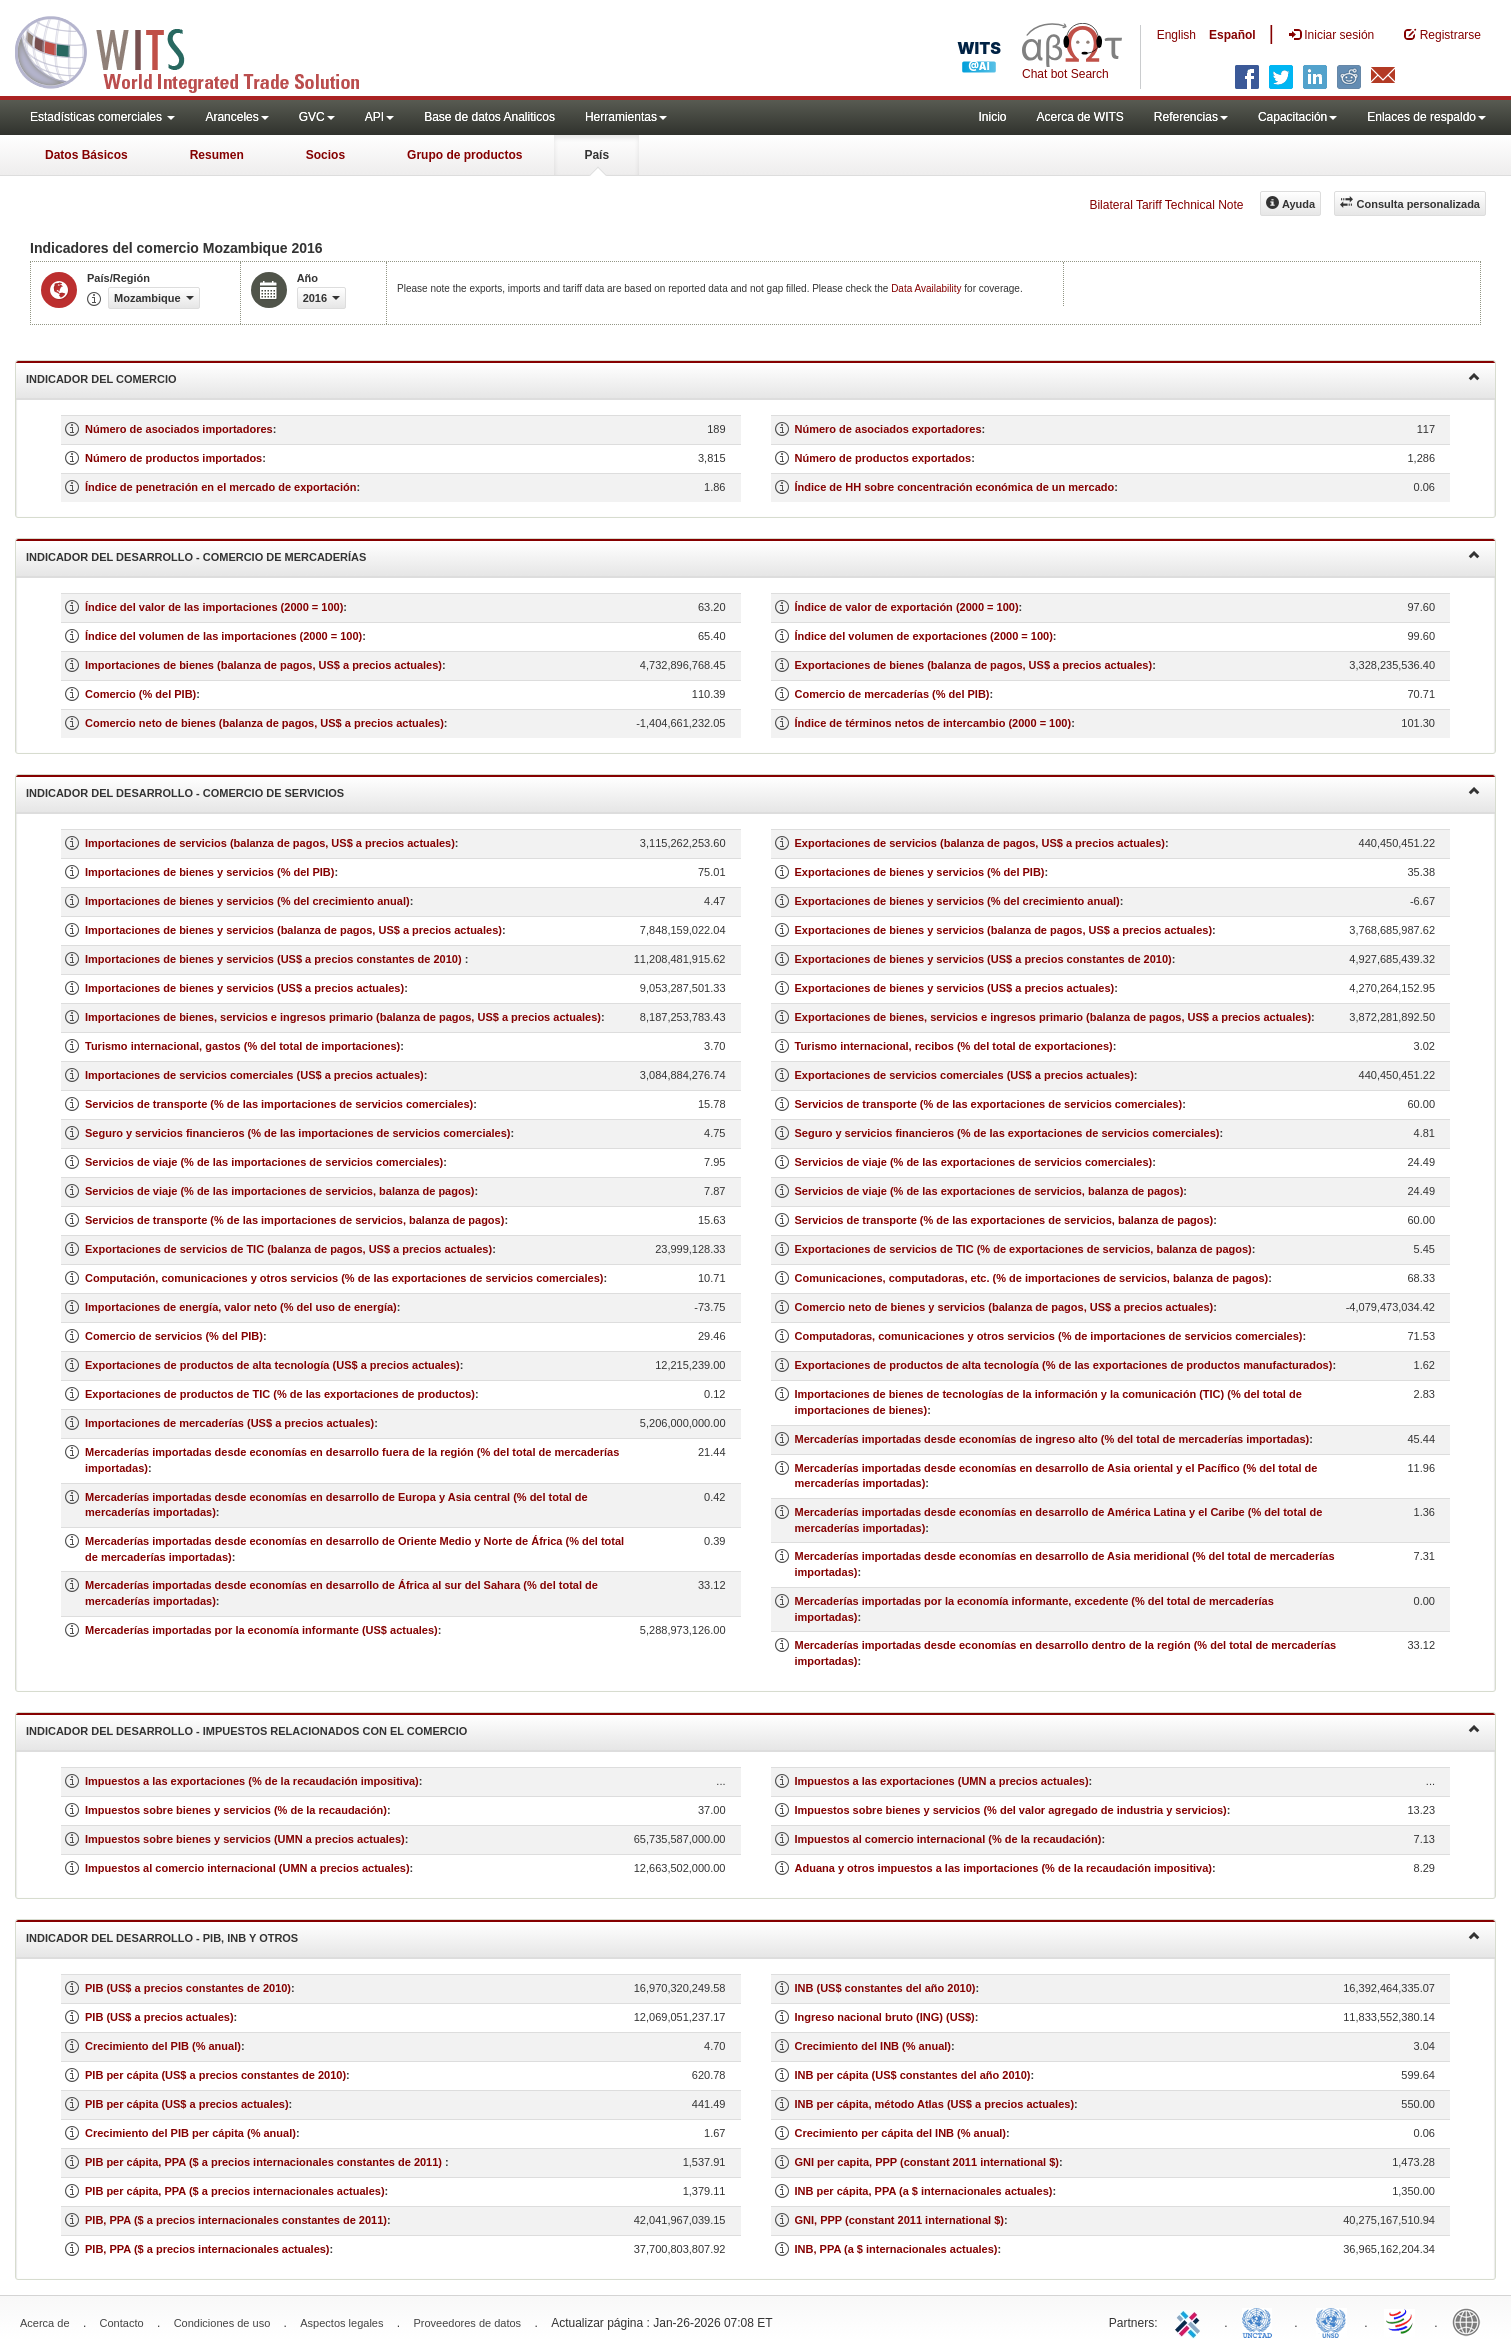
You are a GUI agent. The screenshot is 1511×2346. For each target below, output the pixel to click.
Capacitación (1297, 117)
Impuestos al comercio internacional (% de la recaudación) (948, 1839)
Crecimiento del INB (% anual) (873, 2046)
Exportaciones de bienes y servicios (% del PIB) (920, 872)
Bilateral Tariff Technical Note (1166, 205)
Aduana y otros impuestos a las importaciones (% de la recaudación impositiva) (1004, 1868)
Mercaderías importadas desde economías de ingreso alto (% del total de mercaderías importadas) (1052, 1439)
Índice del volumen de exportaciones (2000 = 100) (924, 636)
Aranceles (236, 117)
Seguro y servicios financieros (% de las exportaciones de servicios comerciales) (1007, 1133)
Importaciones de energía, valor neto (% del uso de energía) (241, 1307)
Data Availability (927, 288)
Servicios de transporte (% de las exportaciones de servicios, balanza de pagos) (1004, 1220)
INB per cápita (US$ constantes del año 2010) (913, 2075)
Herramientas (626, 117)
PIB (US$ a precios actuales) (159, 2017)
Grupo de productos (464, 155)
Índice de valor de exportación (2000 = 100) (907, 607)
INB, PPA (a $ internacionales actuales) (896, 2249)
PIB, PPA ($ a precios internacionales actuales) (207, 2249)
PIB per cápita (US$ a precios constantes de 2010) (215, 2075)
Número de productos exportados (883, 458)
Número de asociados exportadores (888, 429)
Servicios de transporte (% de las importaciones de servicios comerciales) (279, 1104)
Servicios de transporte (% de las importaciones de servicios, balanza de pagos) (294, 1220)
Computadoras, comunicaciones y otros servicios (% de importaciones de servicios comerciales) (1049, 1336)
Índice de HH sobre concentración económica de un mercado (955, 487)
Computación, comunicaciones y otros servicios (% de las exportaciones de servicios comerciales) (344, 1278)
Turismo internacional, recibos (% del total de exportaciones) (954, 1046)
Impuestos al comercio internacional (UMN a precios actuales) (247, 1868)
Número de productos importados (173, 458)
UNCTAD (1261, 2321)
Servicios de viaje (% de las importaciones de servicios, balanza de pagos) (279, 1191)
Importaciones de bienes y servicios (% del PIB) (209, 872)
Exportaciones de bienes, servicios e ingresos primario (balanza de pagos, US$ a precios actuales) (1053, 1017)
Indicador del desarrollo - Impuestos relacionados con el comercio (753, 1729)
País (596, 155)
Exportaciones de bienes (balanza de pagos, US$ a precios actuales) (974, 665)
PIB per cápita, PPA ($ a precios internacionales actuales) (235, 2191)
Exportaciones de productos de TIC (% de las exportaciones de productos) (280, 1394)
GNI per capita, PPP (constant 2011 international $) (927, 2162)
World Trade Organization (1401, 2321)
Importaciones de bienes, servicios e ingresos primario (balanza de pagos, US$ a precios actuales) (343, 1017)
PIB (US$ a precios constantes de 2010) (188, 1988)
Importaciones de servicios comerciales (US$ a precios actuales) (254, 1075)
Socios (325, 155)
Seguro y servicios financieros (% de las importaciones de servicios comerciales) (298, 1133)
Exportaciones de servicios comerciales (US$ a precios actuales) (964, 1075)
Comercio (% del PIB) (140, 694)
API (379, 117)
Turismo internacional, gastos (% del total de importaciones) (242, 1046)
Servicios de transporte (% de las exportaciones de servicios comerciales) (989, 1104)
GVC (317, 117)
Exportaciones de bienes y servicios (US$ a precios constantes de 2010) (983, 959)
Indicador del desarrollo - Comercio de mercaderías (753, 555)
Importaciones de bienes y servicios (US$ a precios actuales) (244, 988)
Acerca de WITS (1079, 117)
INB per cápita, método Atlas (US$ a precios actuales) (935, 2104)
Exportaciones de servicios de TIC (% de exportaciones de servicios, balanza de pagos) (1023, 1249)
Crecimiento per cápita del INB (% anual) (901, 2133)
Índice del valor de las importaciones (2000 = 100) (214, 607)
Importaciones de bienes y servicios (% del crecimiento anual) (247, 901)
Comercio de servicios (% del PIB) (174, 1336)
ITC (1191, 2321)
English (1176, 35)
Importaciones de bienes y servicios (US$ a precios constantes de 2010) (275, 959)
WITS (200, 50)
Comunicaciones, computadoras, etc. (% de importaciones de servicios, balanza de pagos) (1032, 1278)
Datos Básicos (86, 155)
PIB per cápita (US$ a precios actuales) (187, 2104)
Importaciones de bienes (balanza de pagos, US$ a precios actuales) (263, 665)
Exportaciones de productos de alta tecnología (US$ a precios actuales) (272, 1365)
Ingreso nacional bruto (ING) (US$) (885, 2017)
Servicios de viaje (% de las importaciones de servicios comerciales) (264, 1162)
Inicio (992, 117)
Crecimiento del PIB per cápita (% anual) (190, 2133)
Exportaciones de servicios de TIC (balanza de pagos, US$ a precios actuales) (288, 1249)
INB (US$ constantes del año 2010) (885, 1988)
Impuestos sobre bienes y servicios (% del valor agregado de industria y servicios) (1011, 1810)
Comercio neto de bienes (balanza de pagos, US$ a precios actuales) (264, 723)
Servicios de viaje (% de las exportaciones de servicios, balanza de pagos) (989, 1191)
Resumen (217, 155)
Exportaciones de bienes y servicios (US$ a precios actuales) (955, 988)
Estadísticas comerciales (102, 117)
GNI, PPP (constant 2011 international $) (899, 2220)
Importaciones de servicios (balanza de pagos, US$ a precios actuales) (270, 843)
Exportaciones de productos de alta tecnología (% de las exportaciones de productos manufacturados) (1064, 1365)
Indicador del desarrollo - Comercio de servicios (753, 791)
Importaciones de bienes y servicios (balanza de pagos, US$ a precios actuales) (293, 930)
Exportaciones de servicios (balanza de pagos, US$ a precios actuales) (980, 843)
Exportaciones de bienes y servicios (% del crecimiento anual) (957, 901)
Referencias (1191, 117)
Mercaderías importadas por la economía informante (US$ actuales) (261, 1630)
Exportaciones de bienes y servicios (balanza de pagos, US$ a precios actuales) (1004, 930)
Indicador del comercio (753, 377)
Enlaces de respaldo (1426, 117)
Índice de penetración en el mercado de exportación (220, 487)
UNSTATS (1331, 2321)
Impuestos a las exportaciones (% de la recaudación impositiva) (252, 1781)
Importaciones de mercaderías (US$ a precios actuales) (229, 1423)
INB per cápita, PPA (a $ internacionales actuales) (924, 2191)
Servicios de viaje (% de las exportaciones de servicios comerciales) (974, 1162)
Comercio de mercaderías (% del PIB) (892, 694)
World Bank (1471, 2321)
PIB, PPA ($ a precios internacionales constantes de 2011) (236, 2220)
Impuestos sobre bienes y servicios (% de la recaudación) (236, 1810)
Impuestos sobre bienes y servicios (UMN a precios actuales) (245, 1839)
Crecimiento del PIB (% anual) (163, 2046)
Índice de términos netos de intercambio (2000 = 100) (933, 723)
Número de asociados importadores (179, 429)
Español (1232, 35)
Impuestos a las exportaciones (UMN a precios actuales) (942, 1781)
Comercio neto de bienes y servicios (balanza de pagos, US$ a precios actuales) (1004, 1307)
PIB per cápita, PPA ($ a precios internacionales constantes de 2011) (265, 2162)
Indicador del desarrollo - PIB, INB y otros (753, 1936)
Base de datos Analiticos (489, 117)
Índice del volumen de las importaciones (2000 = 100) (223, 636)
